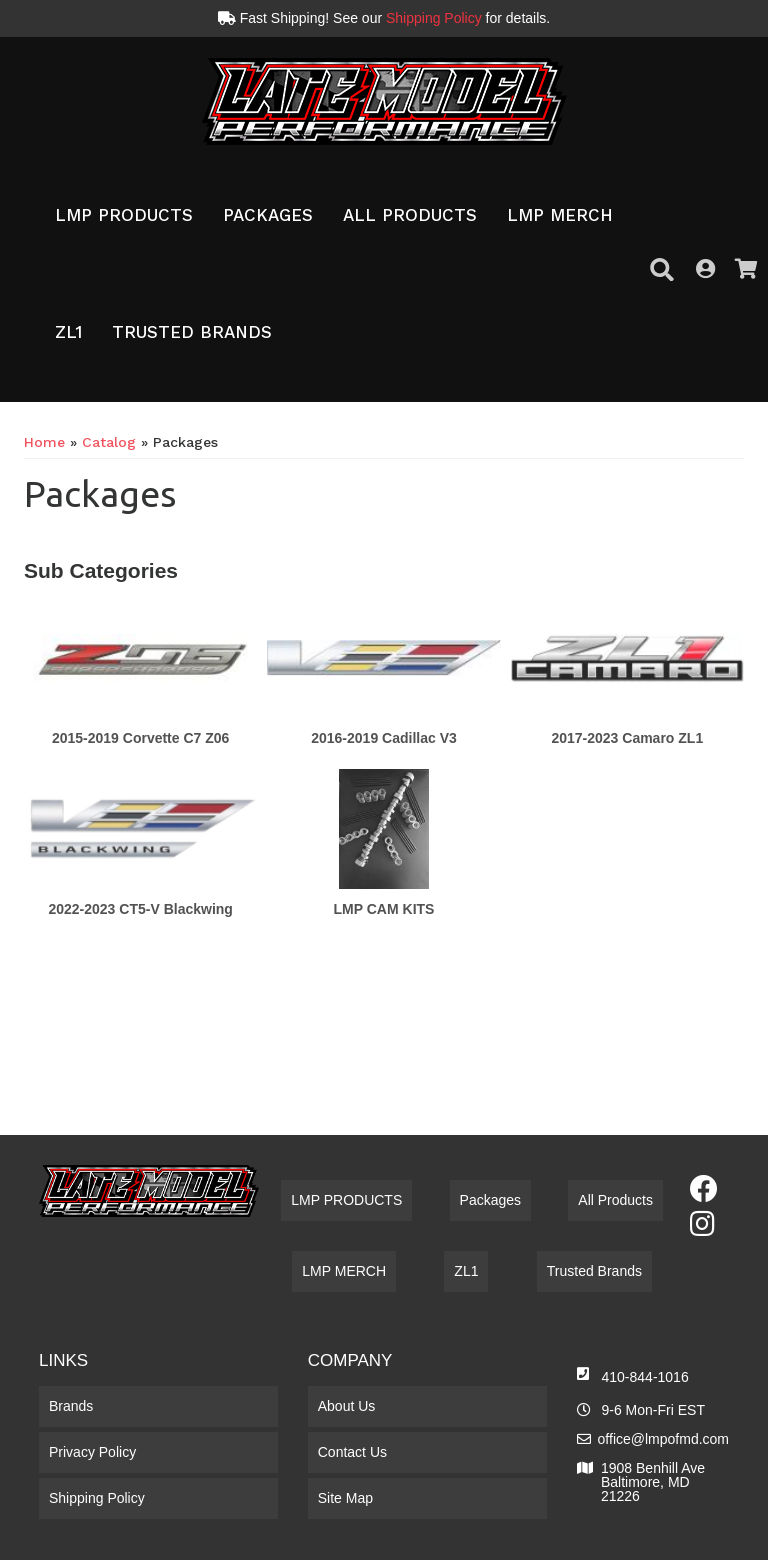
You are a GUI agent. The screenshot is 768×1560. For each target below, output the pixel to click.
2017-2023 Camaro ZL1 (627, 738)
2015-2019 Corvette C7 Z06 (140, 738)
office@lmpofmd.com (663, 1439)
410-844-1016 (645, 1377)
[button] (124, 216)
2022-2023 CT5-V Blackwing (140, 909)
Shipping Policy (434, 18)
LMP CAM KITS (384, 909)
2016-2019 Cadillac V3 (384, 738)
